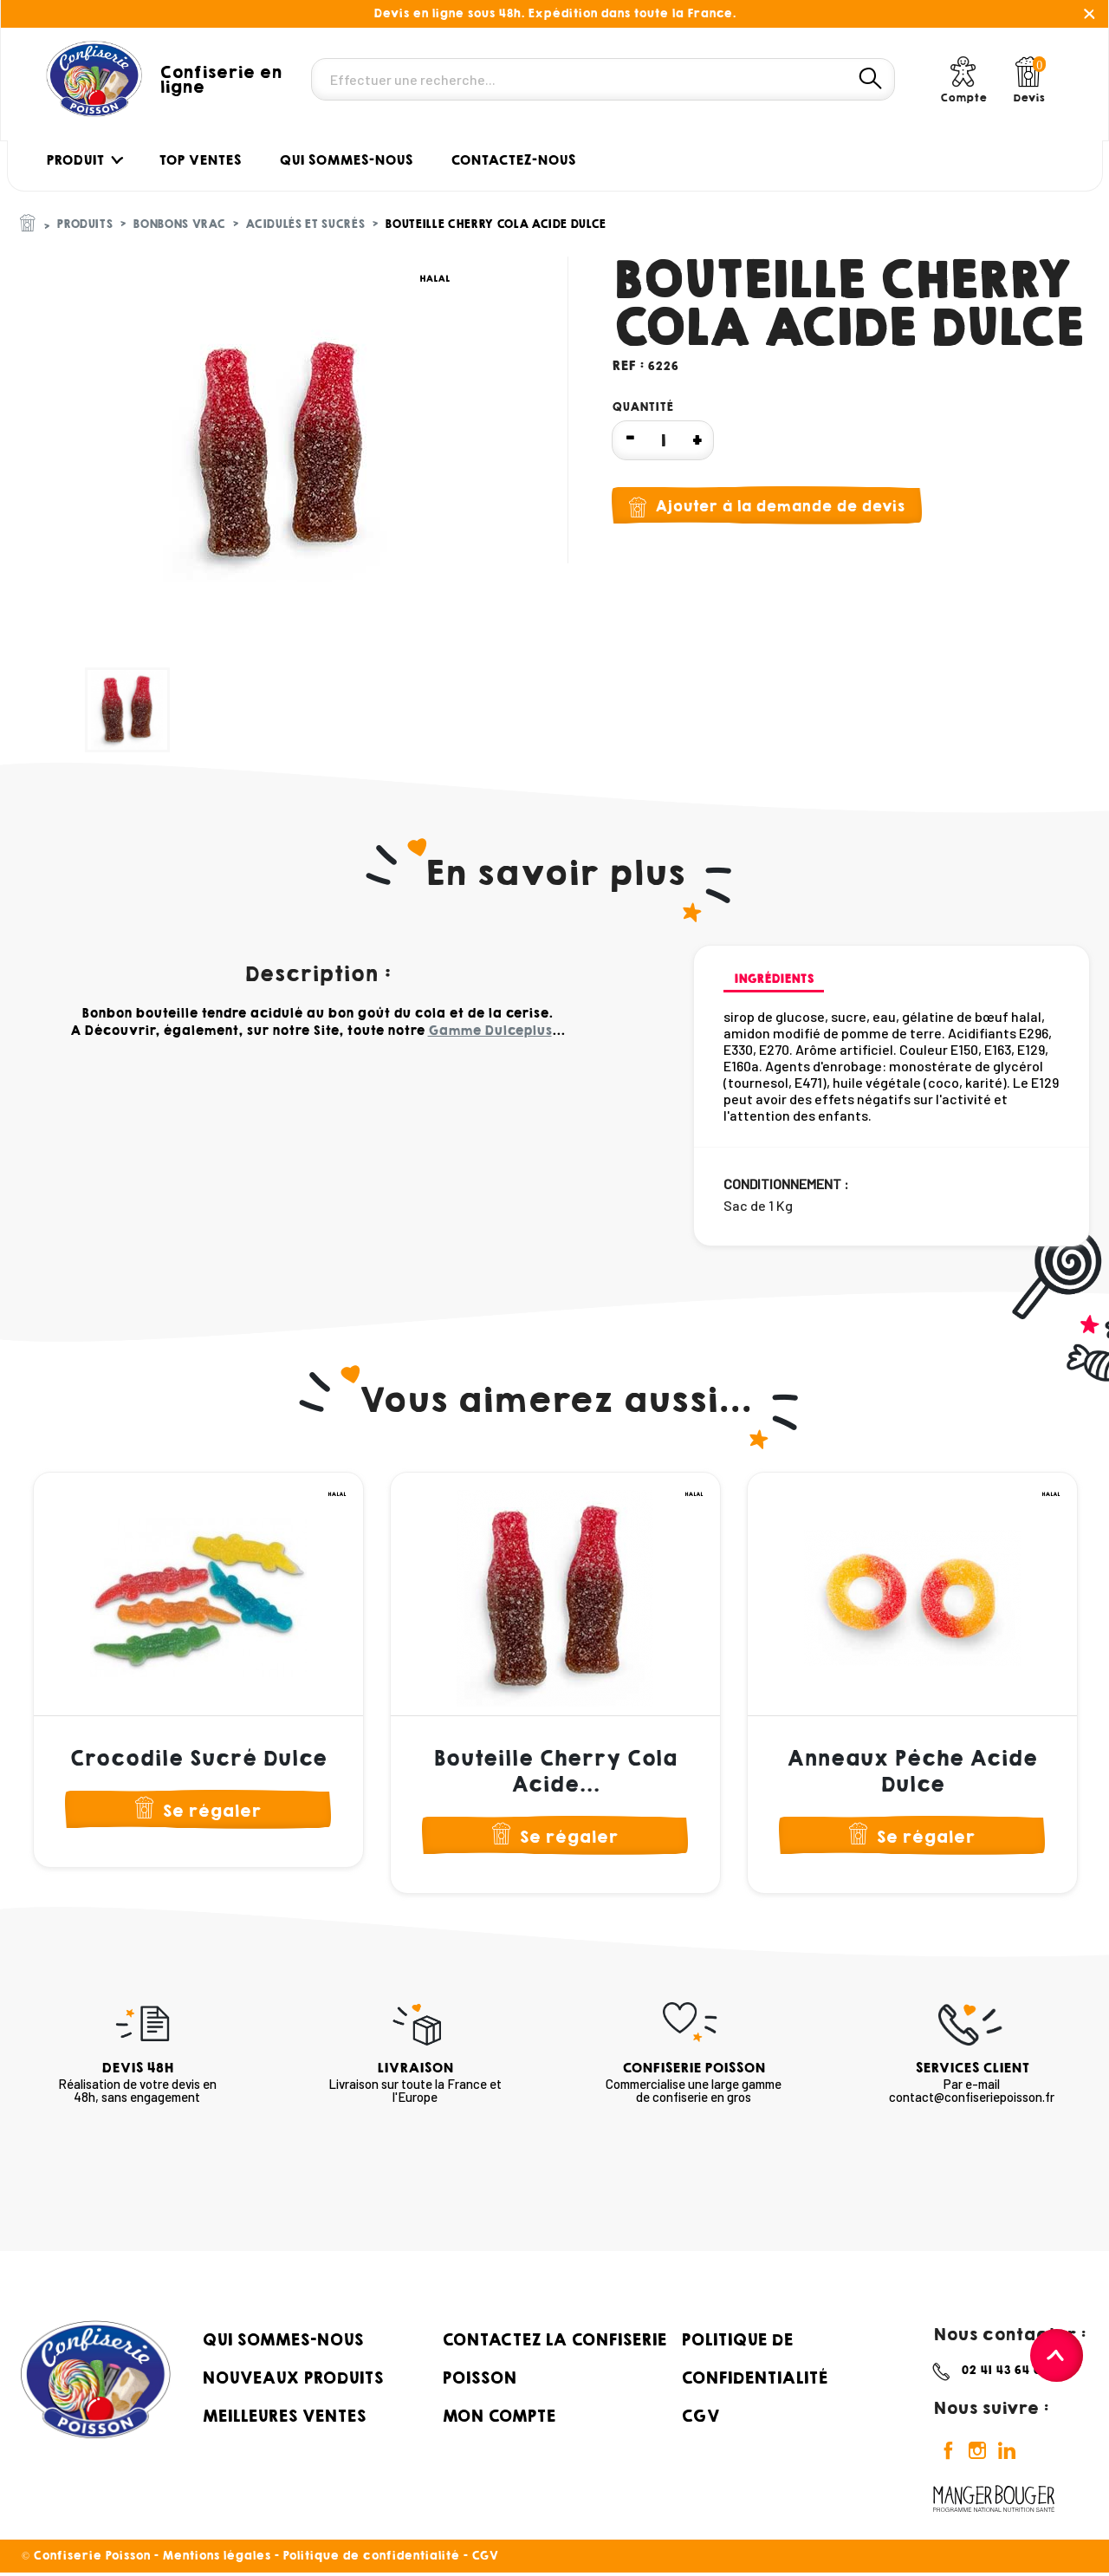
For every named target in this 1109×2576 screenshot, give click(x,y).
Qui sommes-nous (282, 2342)
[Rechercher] (603, 79)
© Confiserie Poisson (87, 2559)
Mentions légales (216, 2559)
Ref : (628, 365)
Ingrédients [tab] (774, 979)
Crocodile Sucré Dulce (198, 1759)
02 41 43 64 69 (1004, 2373)
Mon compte (498, 2418)
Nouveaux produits (292, 2380)
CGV (700, 2418)
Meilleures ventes (284, 2418)
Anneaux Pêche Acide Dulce (912, 1772)
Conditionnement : (785, 1184)
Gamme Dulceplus (490, 1030)
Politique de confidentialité (370, 2559)
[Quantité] (663, 440)
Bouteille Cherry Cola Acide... (555, 1772)
